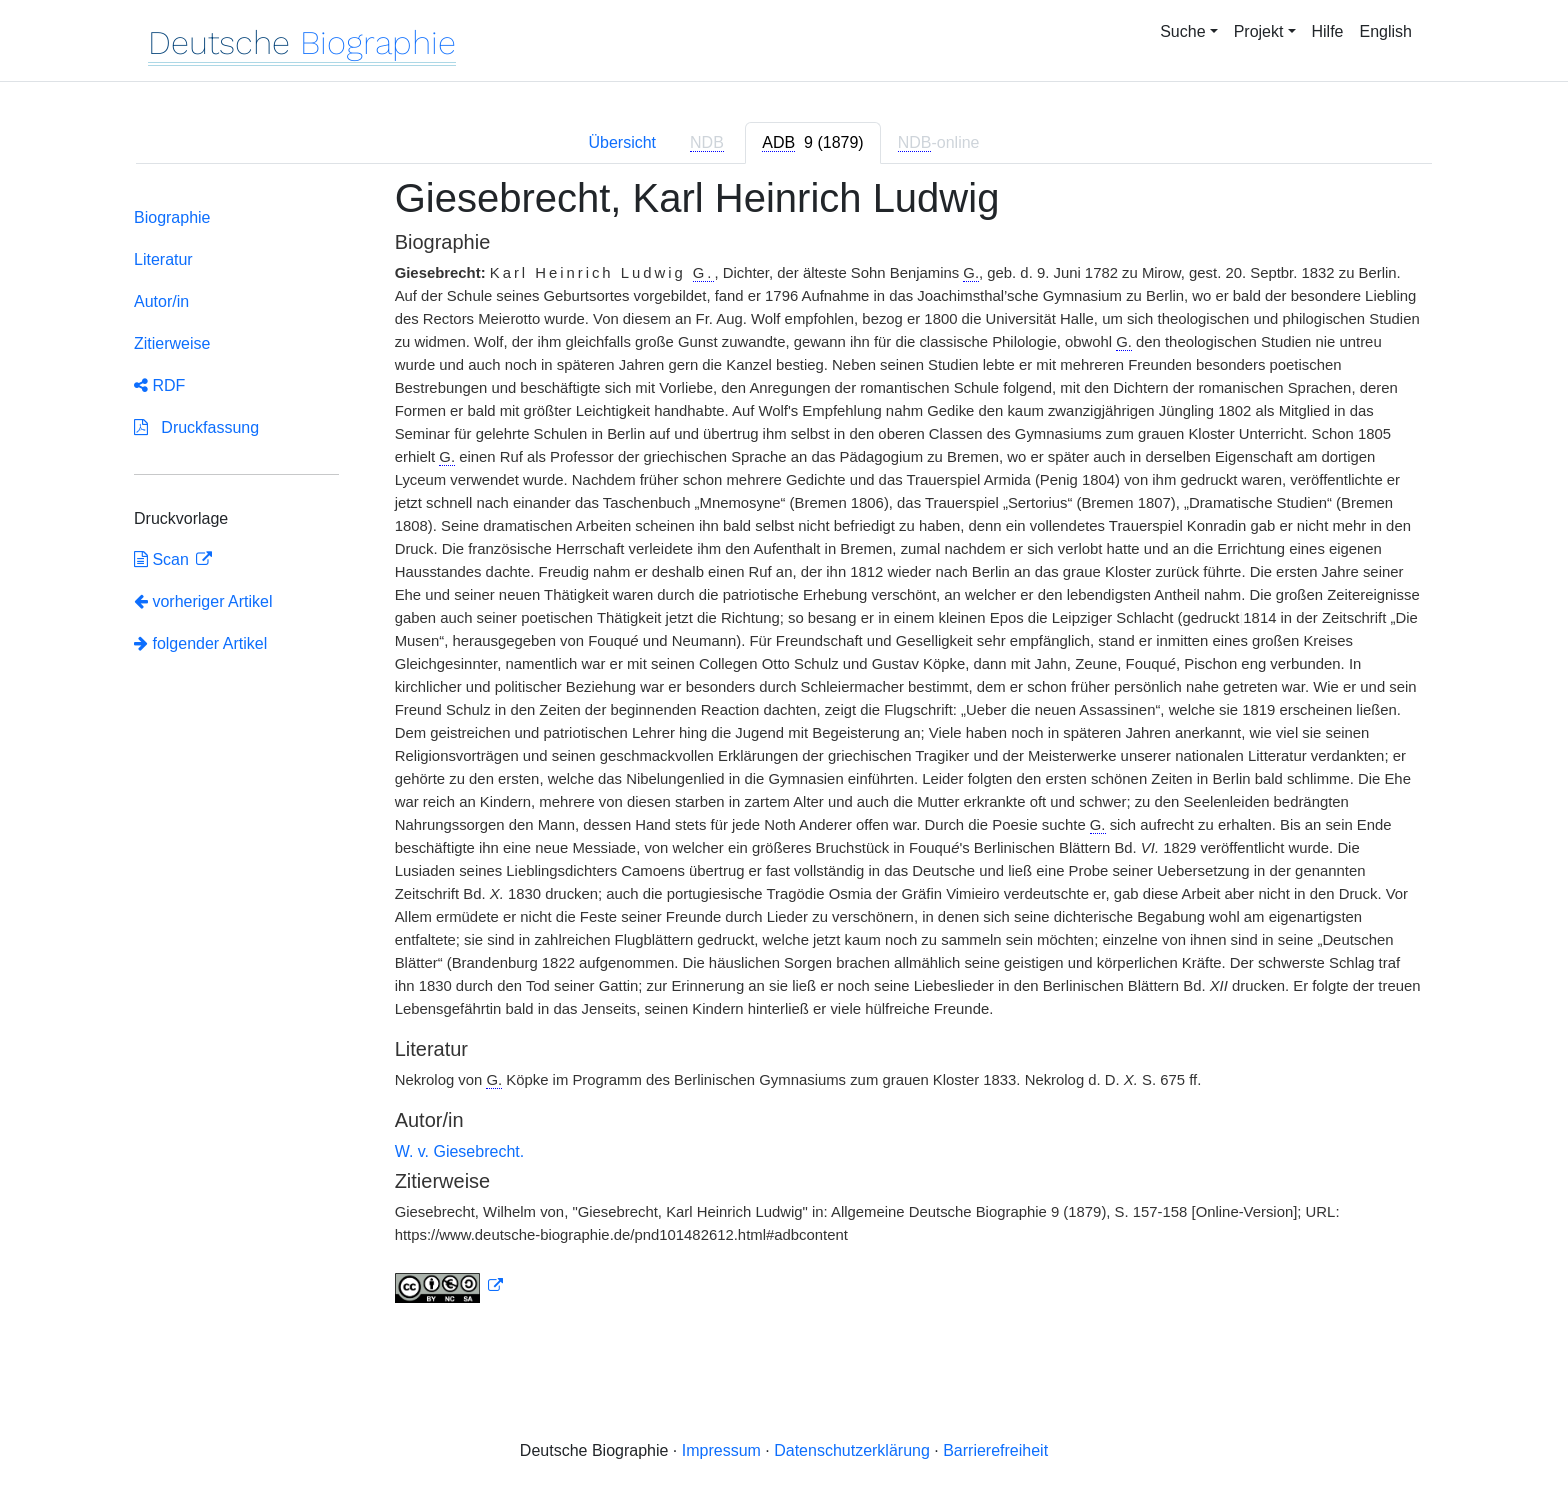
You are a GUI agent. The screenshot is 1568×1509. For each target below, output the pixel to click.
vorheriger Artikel (203, 601)
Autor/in (161, 301)
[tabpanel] (784, 751)
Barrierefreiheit (995, 1450)
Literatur (163, 259)
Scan (163, 559)
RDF (159, 385)
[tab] (812, 143)
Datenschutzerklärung (852, 1450)
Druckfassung (196, 427)
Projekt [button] (1259, 31)
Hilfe (1328, 31)
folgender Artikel (200, 643)
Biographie (172, 217)
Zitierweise (172, 343)
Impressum (721, 1450)
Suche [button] (1182, 31)
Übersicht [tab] (622, 142)
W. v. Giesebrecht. (460, 1151)
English (1386, 31)
